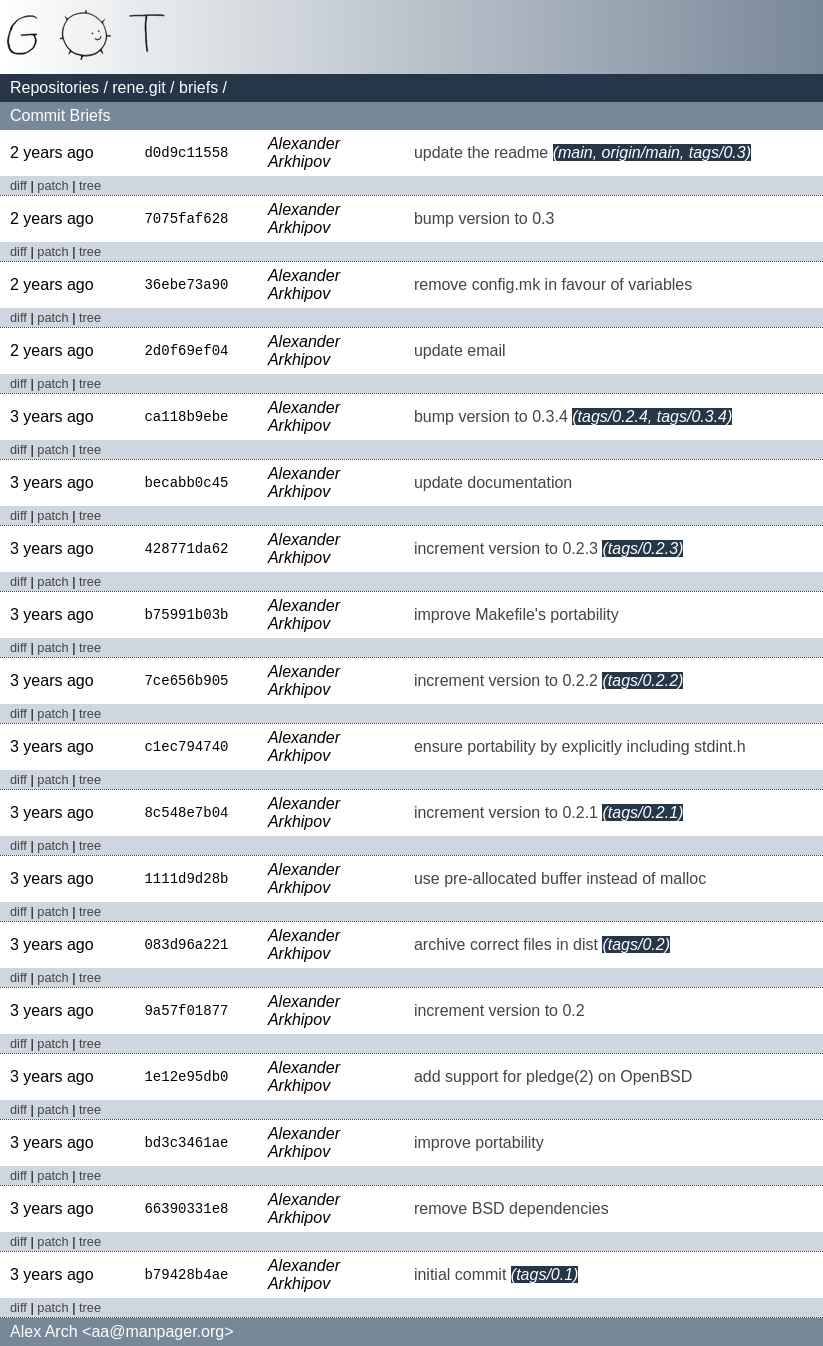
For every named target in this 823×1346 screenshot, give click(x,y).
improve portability (479, 1142)
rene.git (138, 87)
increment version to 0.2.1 (506, 812)
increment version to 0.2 (499, 1010)
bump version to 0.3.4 (491, 416)
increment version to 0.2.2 (506, 680)
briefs (198, 87)
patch (52, 185)
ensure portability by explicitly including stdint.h (580, 746)
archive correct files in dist (506, 944)
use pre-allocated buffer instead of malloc (560, 878)
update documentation (493, 482)
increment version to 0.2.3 (506, 548)
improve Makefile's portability (516, 614)
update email (460, 350)
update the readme (481, 152)
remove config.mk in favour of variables (553, 284)
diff (18, 185)
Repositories (54, 87)
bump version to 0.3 (484, 218)
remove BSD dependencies (511, 1208)
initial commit (460, 1274)
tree (90, 185)
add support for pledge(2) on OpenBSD (553, 1076)
